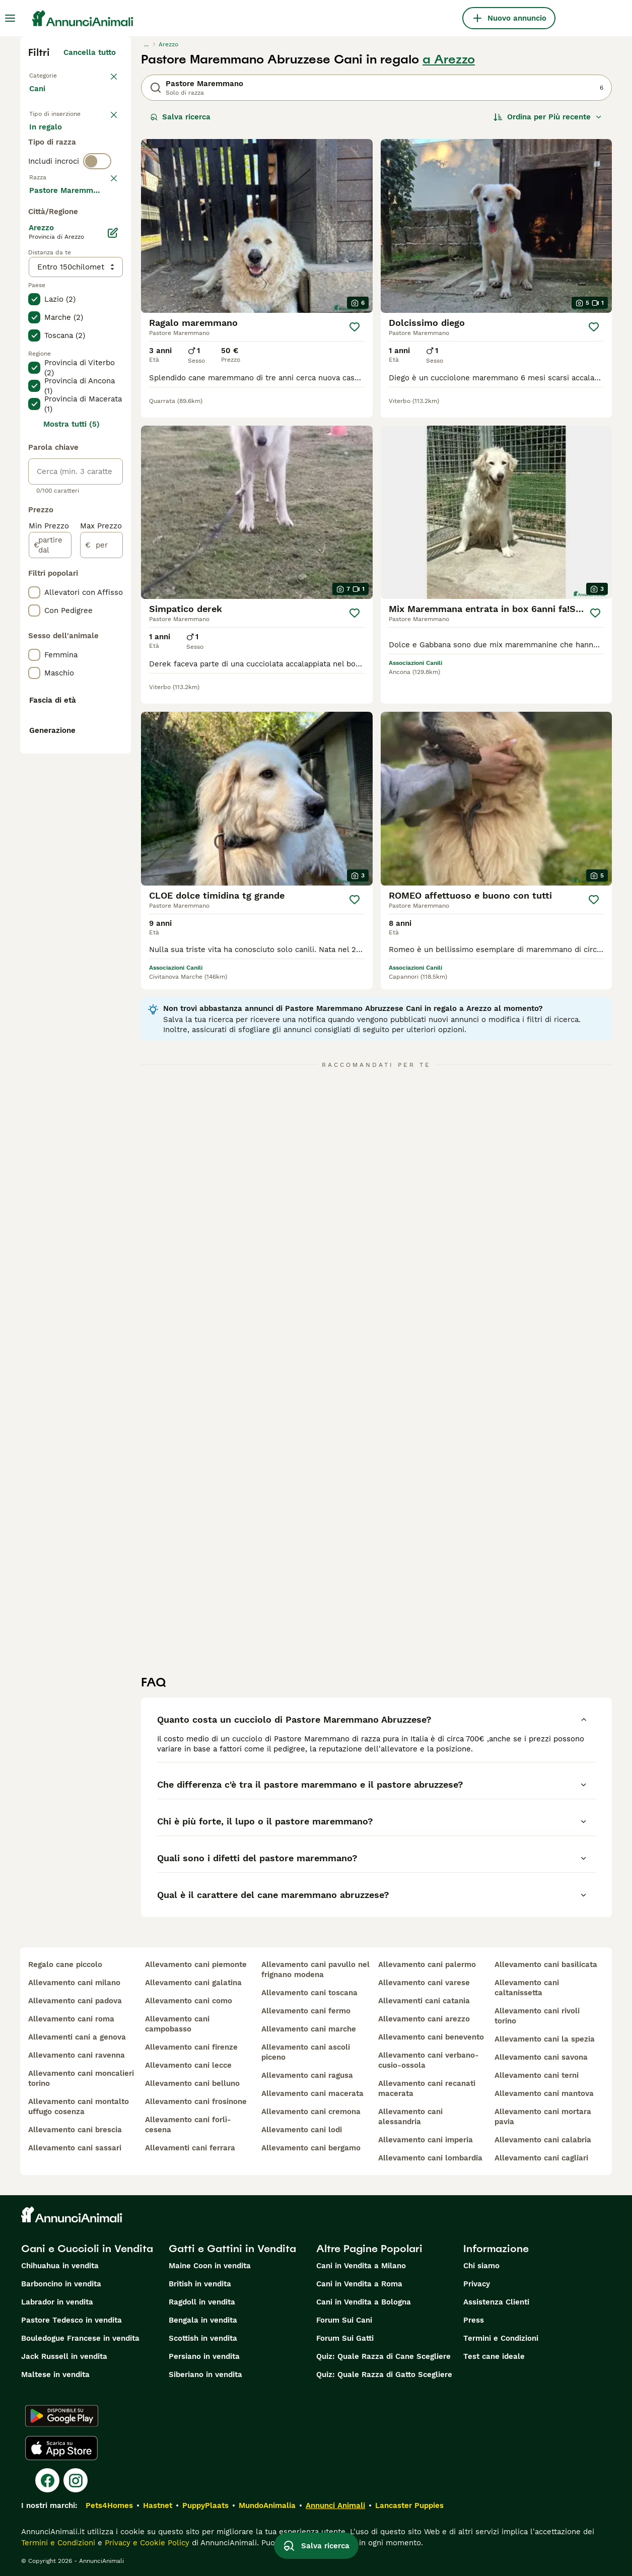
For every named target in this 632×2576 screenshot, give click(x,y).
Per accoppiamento (73, 187)
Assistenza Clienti (496, 2302)
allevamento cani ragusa (307, 2075)
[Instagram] (75, 2480)
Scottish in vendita (203, 2338)
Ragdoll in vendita (202, 2302)
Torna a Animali (58, 74)
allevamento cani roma (71, 2018)
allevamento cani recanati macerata (426, 2088)
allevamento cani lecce (188, 2065)
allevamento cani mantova (544, 2093)
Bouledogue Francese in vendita (80, 2338)
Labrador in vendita (57, 2302)
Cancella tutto (89, 52)
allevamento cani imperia (425, 2139)
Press (473, 2320)
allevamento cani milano (74, 1982)
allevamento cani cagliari (541, 2157)
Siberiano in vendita (205, 2374)
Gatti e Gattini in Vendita (232, 2249)
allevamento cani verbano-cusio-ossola (428, 2060)
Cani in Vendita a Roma (359, 2283)
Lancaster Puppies (409, 2505)
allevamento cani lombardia (430, 2157)
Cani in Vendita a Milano (361, 2265)
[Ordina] (548, 117)
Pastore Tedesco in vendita (71, 2320)
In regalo (53, 163)
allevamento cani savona (541, 2057)
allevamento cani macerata (312, 2093)
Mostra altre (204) (89, 482)
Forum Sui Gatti (345, 2338)
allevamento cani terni (537, 2075)
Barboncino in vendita (61, 2283)
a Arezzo (449, 59)
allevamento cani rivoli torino (537, 2015)
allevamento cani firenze (191, 2047)
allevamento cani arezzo (424, 2018)
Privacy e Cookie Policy (145, 2542)
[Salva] (354, 327)
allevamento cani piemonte (196, 1964)
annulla (102, 246)
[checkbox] (34, 299)
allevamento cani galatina (193, 1982)
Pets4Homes (109, 2505)
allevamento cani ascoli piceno (305, 2052)
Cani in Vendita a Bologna (363, 2302)
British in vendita (200, 2283)
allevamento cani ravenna (76, 2055)
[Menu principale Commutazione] (10, 18)
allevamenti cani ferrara (190, 2147)
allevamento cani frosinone (196, 2101)
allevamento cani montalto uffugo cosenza (78, 2106)
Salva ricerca (180, 116)
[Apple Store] (61, 2448)
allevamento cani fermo (305, 2010)
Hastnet (157, 2505)
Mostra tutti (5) (71, 718)
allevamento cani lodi (301, 2129)
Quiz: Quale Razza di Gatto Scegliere (384, 2374)
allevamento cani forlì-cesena (188, 2124)
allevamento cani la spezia (545, 2039)
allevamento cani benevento (431, 2037)
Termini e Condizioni (500, 2338)
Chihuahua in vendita (60, 2265)
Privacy (476, 2283)
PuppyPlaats (205, 2505)
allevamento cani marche (308, 2028)
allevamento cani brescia (75, 2129)
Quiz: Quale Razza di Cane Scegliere (383, 2356)
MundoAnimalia (267, 2505)
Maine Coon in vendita (210, 2265)
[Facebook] (47, 2480)
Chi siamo (481, 2265)
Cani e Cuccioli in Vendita (87, 2249)
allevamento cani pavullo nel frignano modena (315, 1969)
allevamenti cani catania (424, 2000)
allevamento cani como (188, 2000)
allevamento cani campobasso (177, 2023)
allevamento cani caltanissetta (527, 1987)
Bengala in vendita (203, 2320)
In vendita (55, 139)
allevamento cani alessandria (410, 2116)
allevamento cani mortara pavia (543, 2116)
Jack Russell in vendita (64, 2356)
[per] (101, 839)
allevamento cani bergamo (311, 2147)
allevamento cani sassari (74, 2147)
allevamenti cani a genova (77, 2037)
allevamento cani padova (75, 2000)
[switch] (97, 226)
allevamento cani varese (424, 1982)
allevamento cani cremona (311, 2111)
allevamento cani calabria (543, 2139)
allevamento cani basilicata (546, 1964)
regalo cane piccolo (65, 1964)
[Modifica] (113, 527)
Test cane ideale (494, 2356)
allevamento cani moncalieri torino (81, 2078)
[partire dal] (50, 839)
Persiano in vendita (204, 2356)
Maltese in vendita (55, 2374)
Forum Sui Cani (344, 2320)
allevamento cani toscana (309, 1992)
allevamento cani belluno (192, 2083)
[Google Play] (61, 2416)
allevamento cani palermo (427, 1964)
